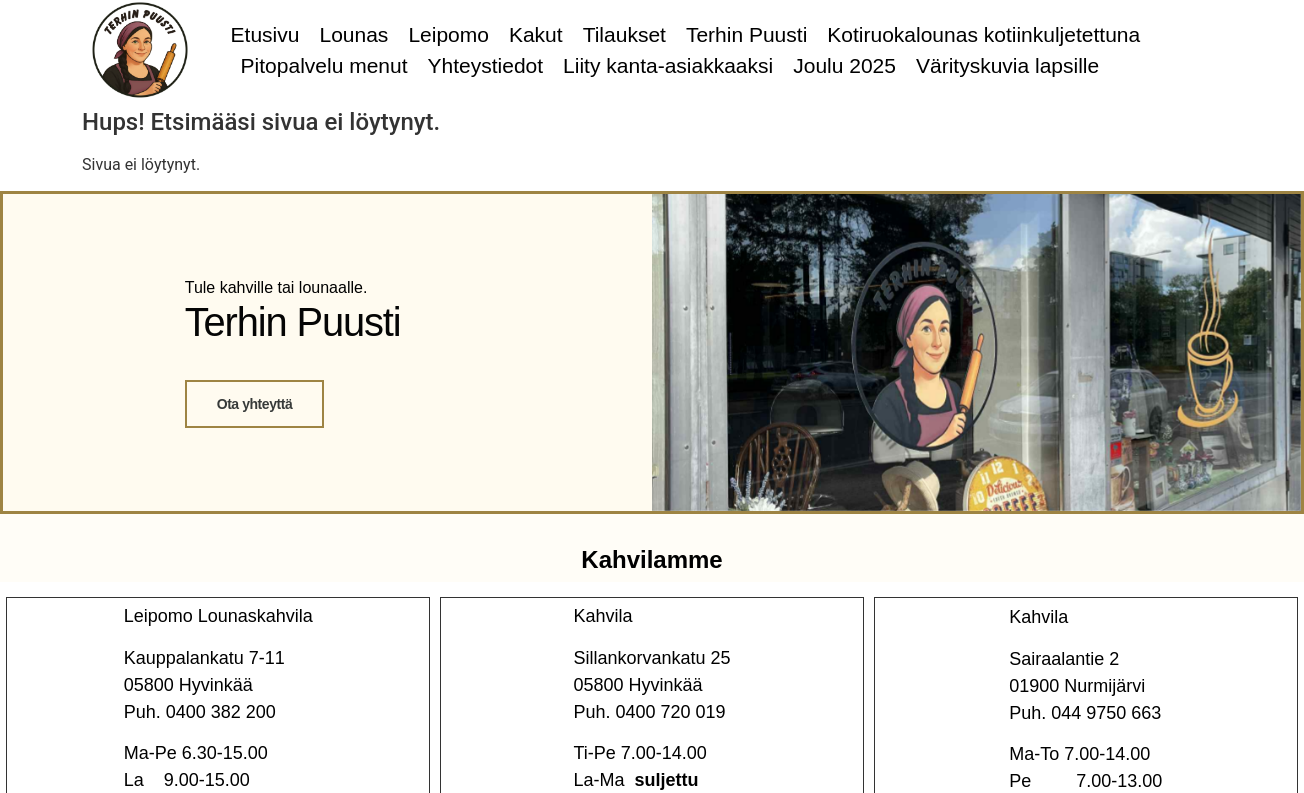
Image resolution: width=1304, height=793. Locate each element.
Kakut (536, 34)
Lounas (353, 34)
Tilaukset (624, 34)
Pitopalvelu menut (324, 65)
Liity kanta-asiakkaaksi (668, 65)
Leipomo (448, 34)
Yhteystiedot (486, 65)
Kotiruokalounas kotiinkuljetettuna (983, 34)
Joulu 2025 (844, 65)
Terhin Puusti (746, 34)
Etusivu (265, 34)
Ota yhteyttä (254, 404)
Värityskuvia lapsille (1007, 65)
